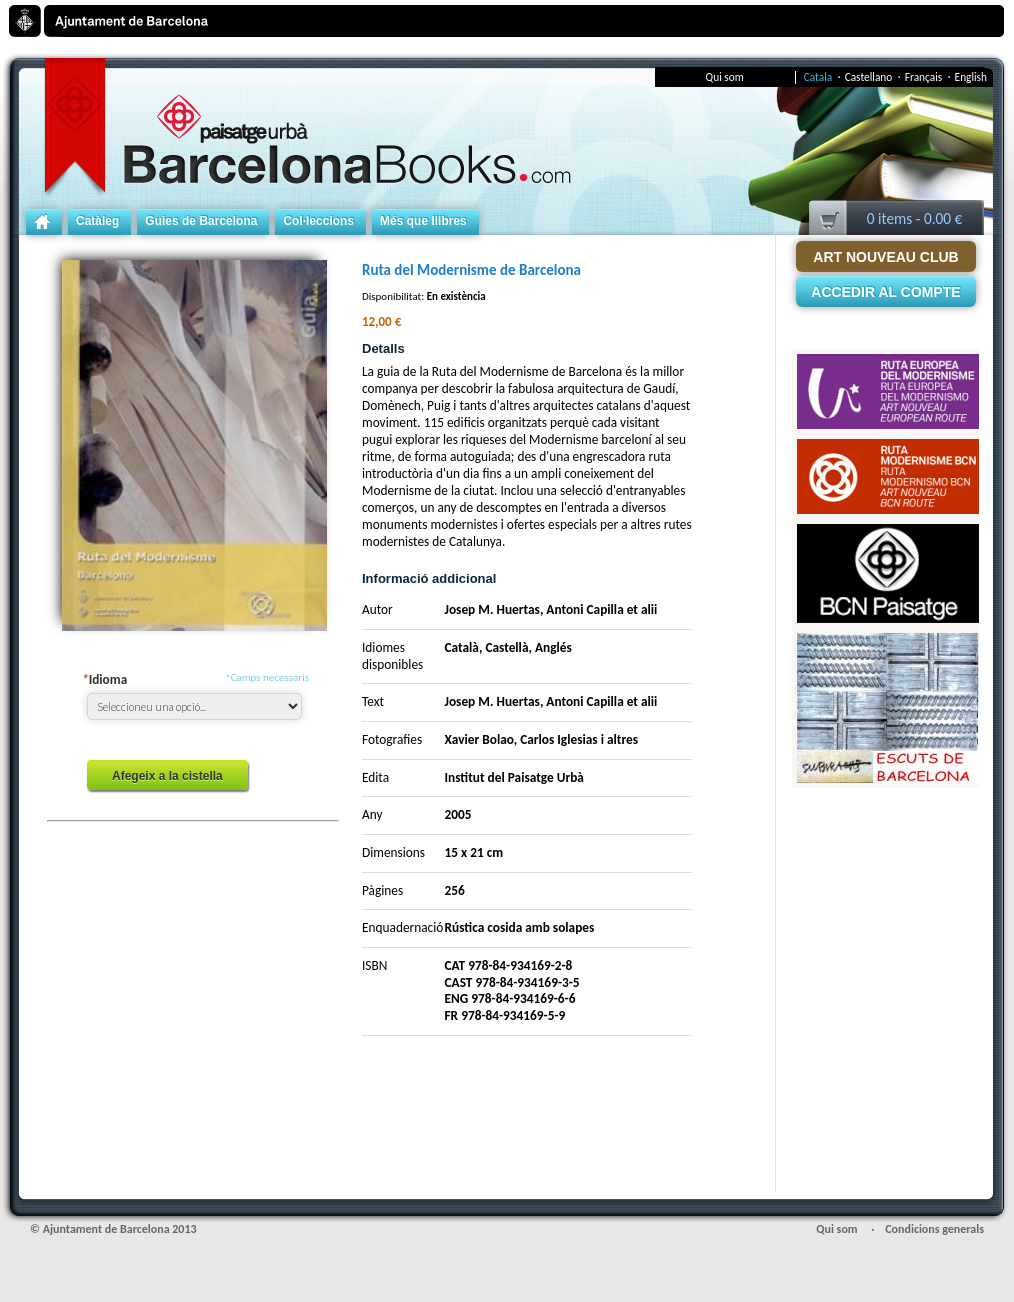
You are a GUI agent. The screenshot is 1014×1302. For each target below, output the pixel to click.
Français (928, 77)
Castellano (873, 77)
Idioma (104, 679)
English (971, 77)
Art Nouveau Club (885, 257)
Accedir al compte (885, 292)
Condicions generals (934, 1229)
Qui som (725, 77)
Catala (822, 77)
